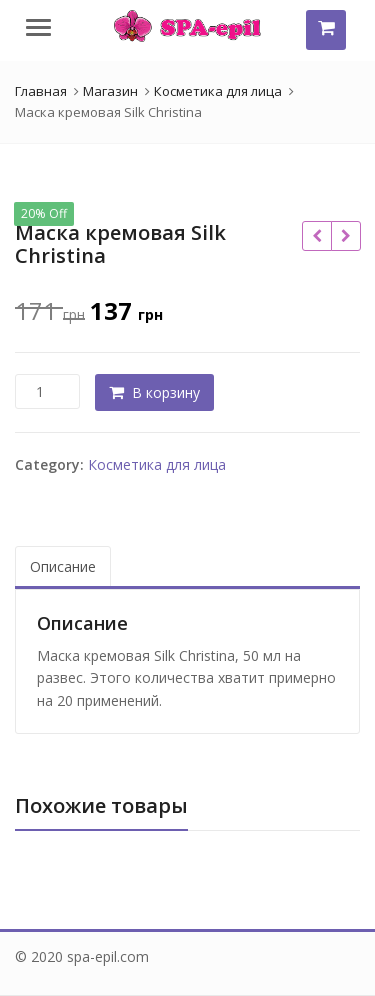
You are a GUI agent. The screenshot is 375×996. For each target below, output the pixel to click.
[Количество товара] (47, 391)
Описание (63, 566)
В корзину (166, 392)
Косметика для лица (157, 464)
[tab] (63, 567)
